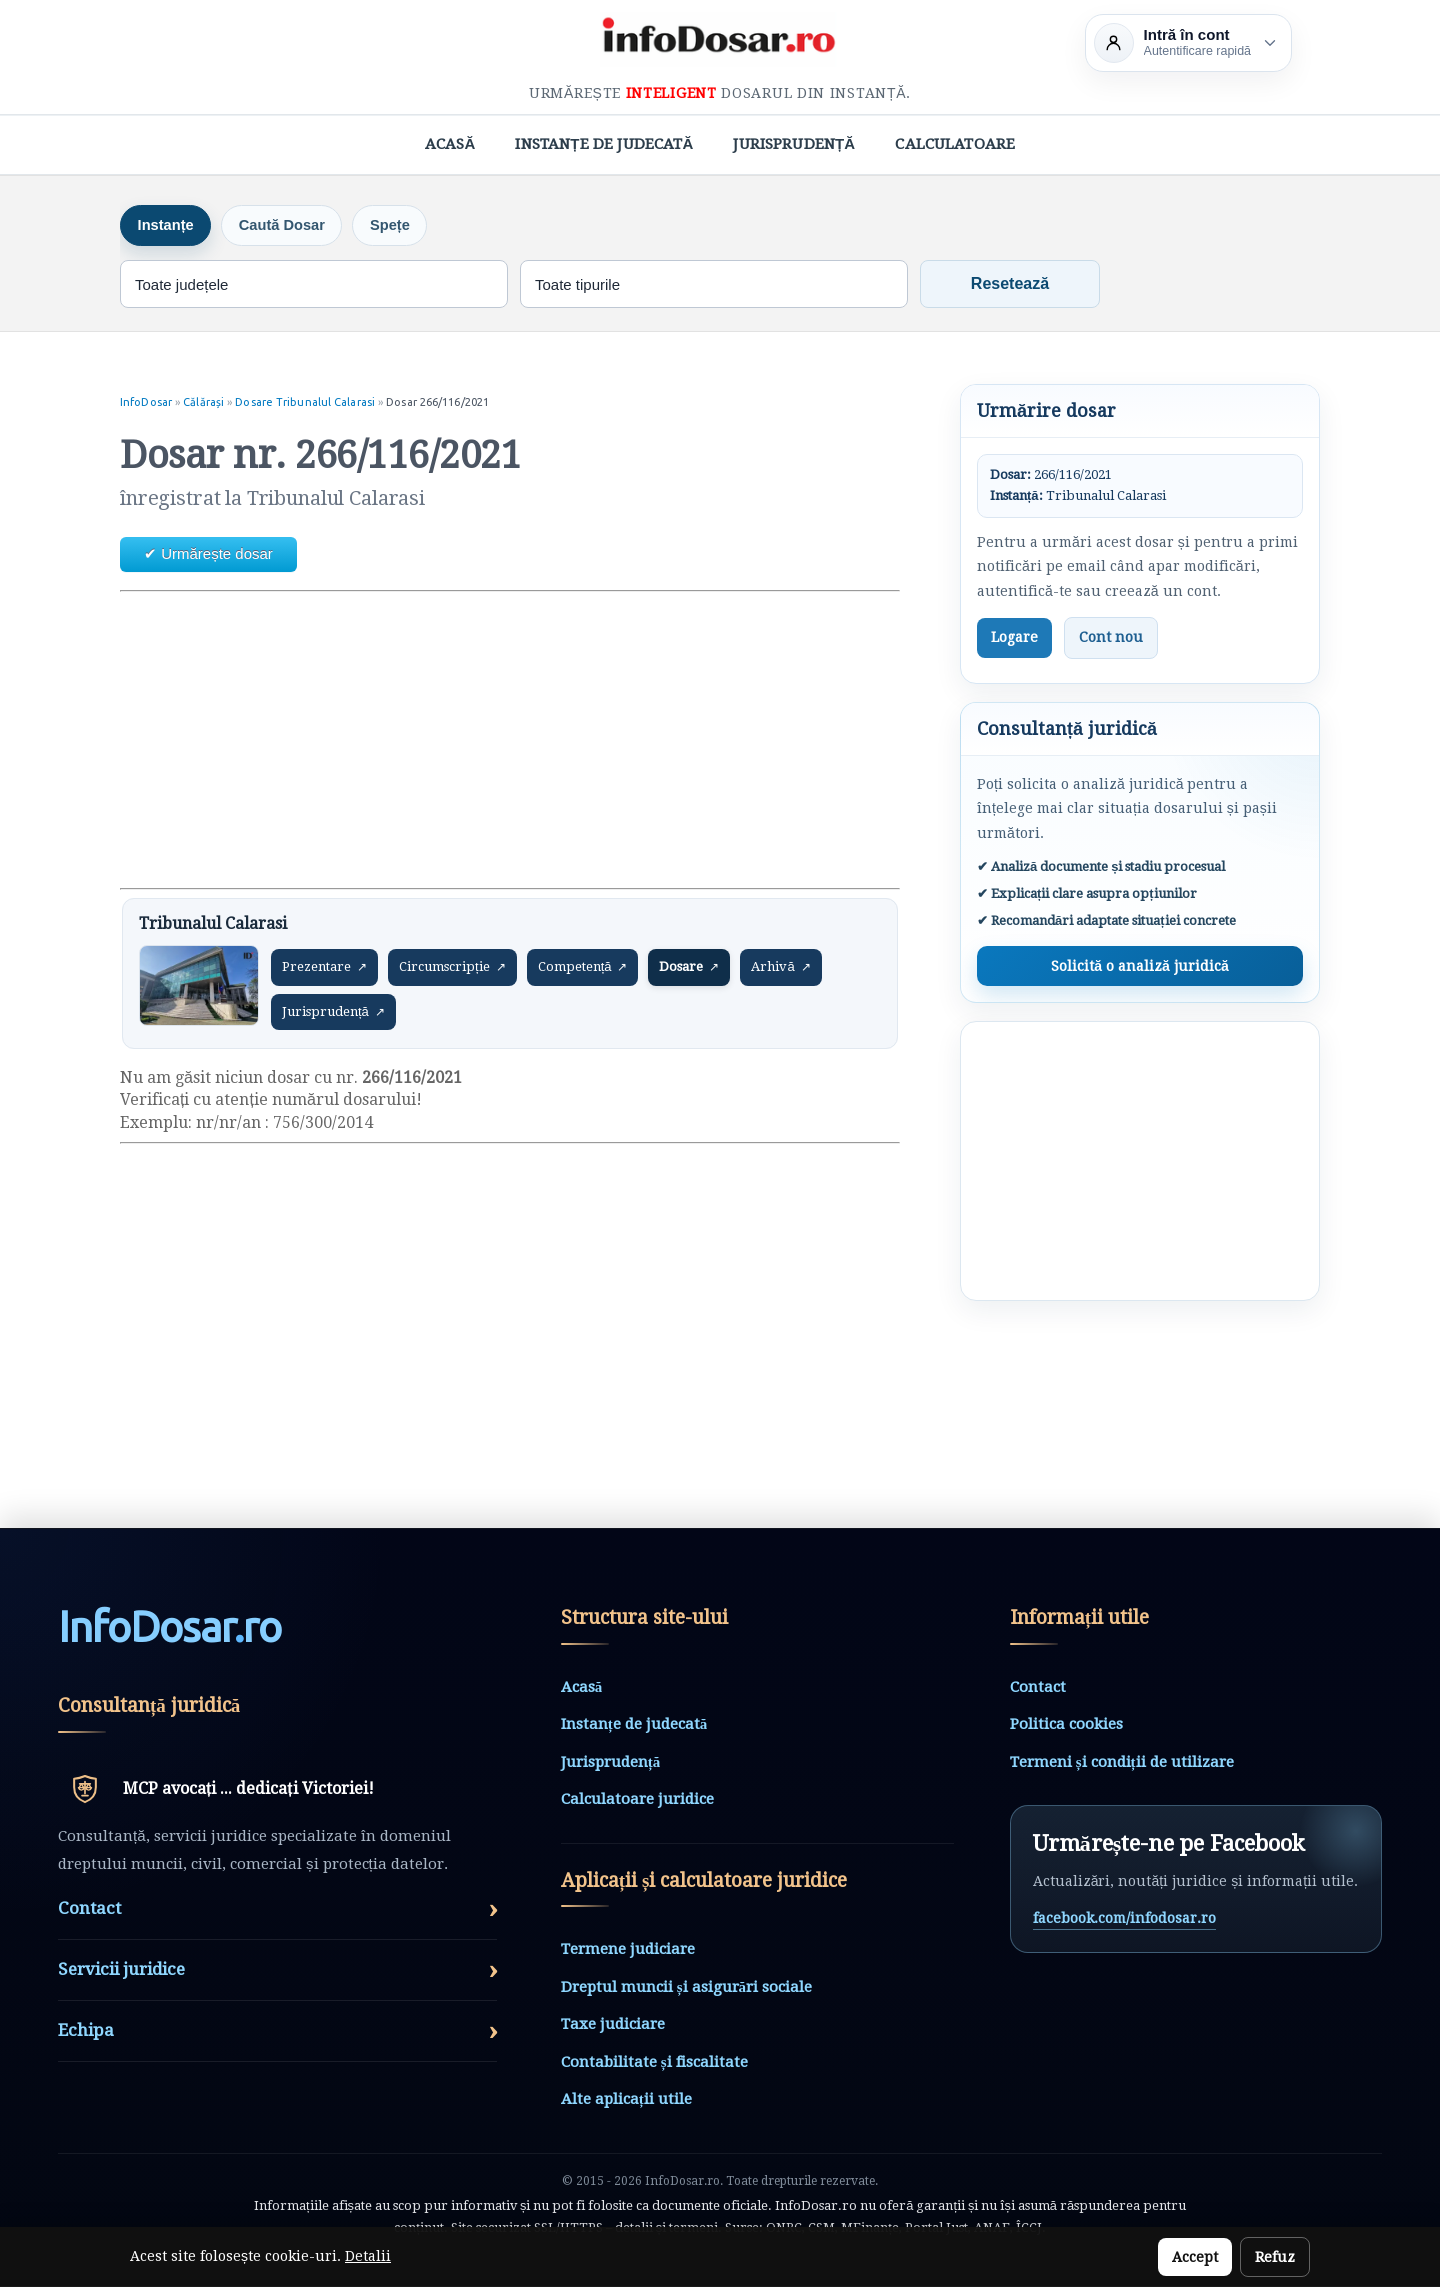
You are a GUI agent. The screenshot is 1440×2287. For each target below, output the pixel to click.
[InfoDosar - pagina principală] (720, 39)
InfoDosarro (169, 1628)
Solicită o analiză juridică (1139, 966)
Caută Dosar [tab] (289, 225)
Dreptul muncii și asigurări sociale (686, 1988)
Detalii (368, 2256)
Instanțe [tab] (168, 225)
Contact (1038, 1687)
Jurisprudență (794, 144)
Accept (1195, 2257)
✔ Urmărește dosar (208, 554)
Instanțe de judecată (604, 144)
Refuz (1275, 2257)
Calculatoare (955, 144)
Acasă (450, 144)
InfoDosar (146, 403)
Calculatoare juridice (637, 1800)
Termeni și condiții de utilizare (1122, 1762)
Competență (583, 968)
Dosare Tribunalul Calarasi (306, 403)
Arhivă (780, 968)
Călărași (205, 403)
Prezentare (324, 968)
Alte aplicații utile (626, 2100)
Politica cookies (1066, 1725)
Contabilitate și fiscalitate (654, 2063)
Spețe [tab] (401, 225)
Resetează (1010, 284)
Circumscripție (452, 968)
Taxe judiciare (613, 2025)
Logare (1014, 638)
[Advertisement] (510, 740)
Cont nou (1111, 638)
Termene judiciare (628, 1950)
